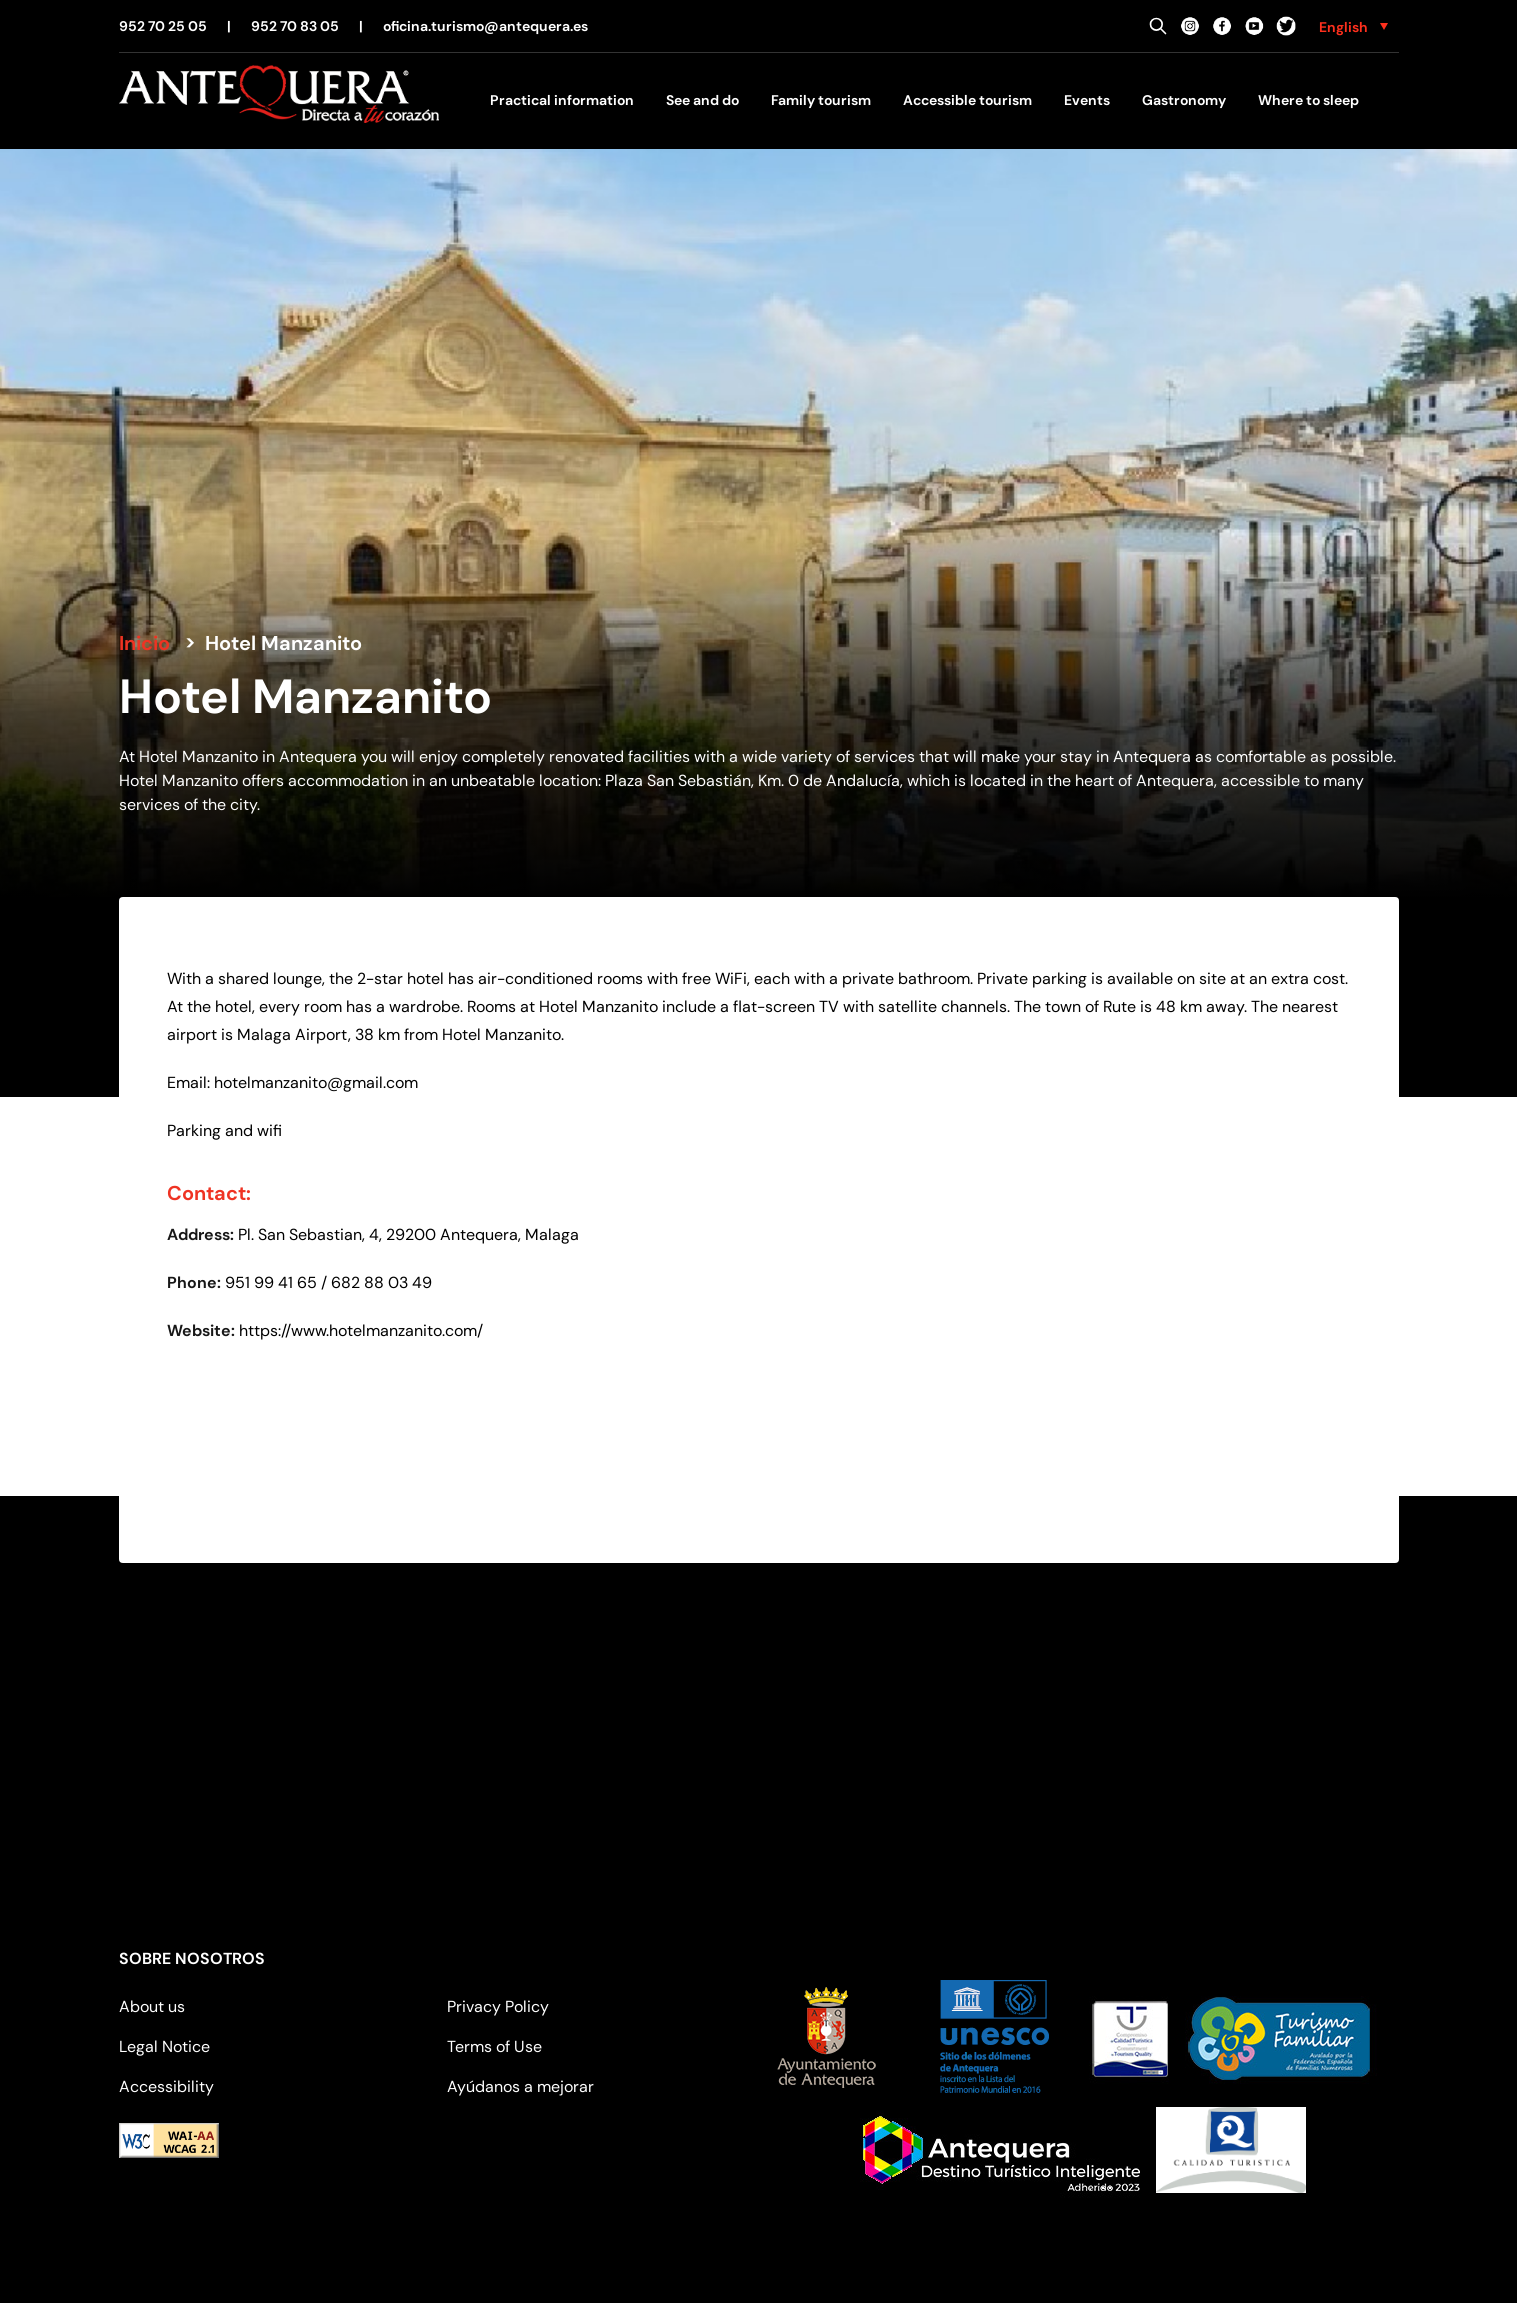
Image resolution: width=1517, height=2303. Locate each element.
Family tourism (821, 100)
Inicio (144, 643)
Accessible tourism (967, 100)
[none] (1353, 26)
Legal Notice (164, 2046)
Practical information (562, 100)
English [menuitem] (1343, 27)
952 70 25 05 (163, 26)
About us (152, 2006)
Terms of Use (494, 2046)
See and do (702, 100)
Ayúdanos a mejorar (520, 2086)
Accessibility (166, 2086)
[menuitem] (1353, 26)
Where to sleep (1308, 100)
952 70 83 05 (295, 26)
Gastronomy (1184, 100)
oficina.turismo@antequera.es (485, 26)
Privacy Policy (498, 2006)
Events (1087, 100)
